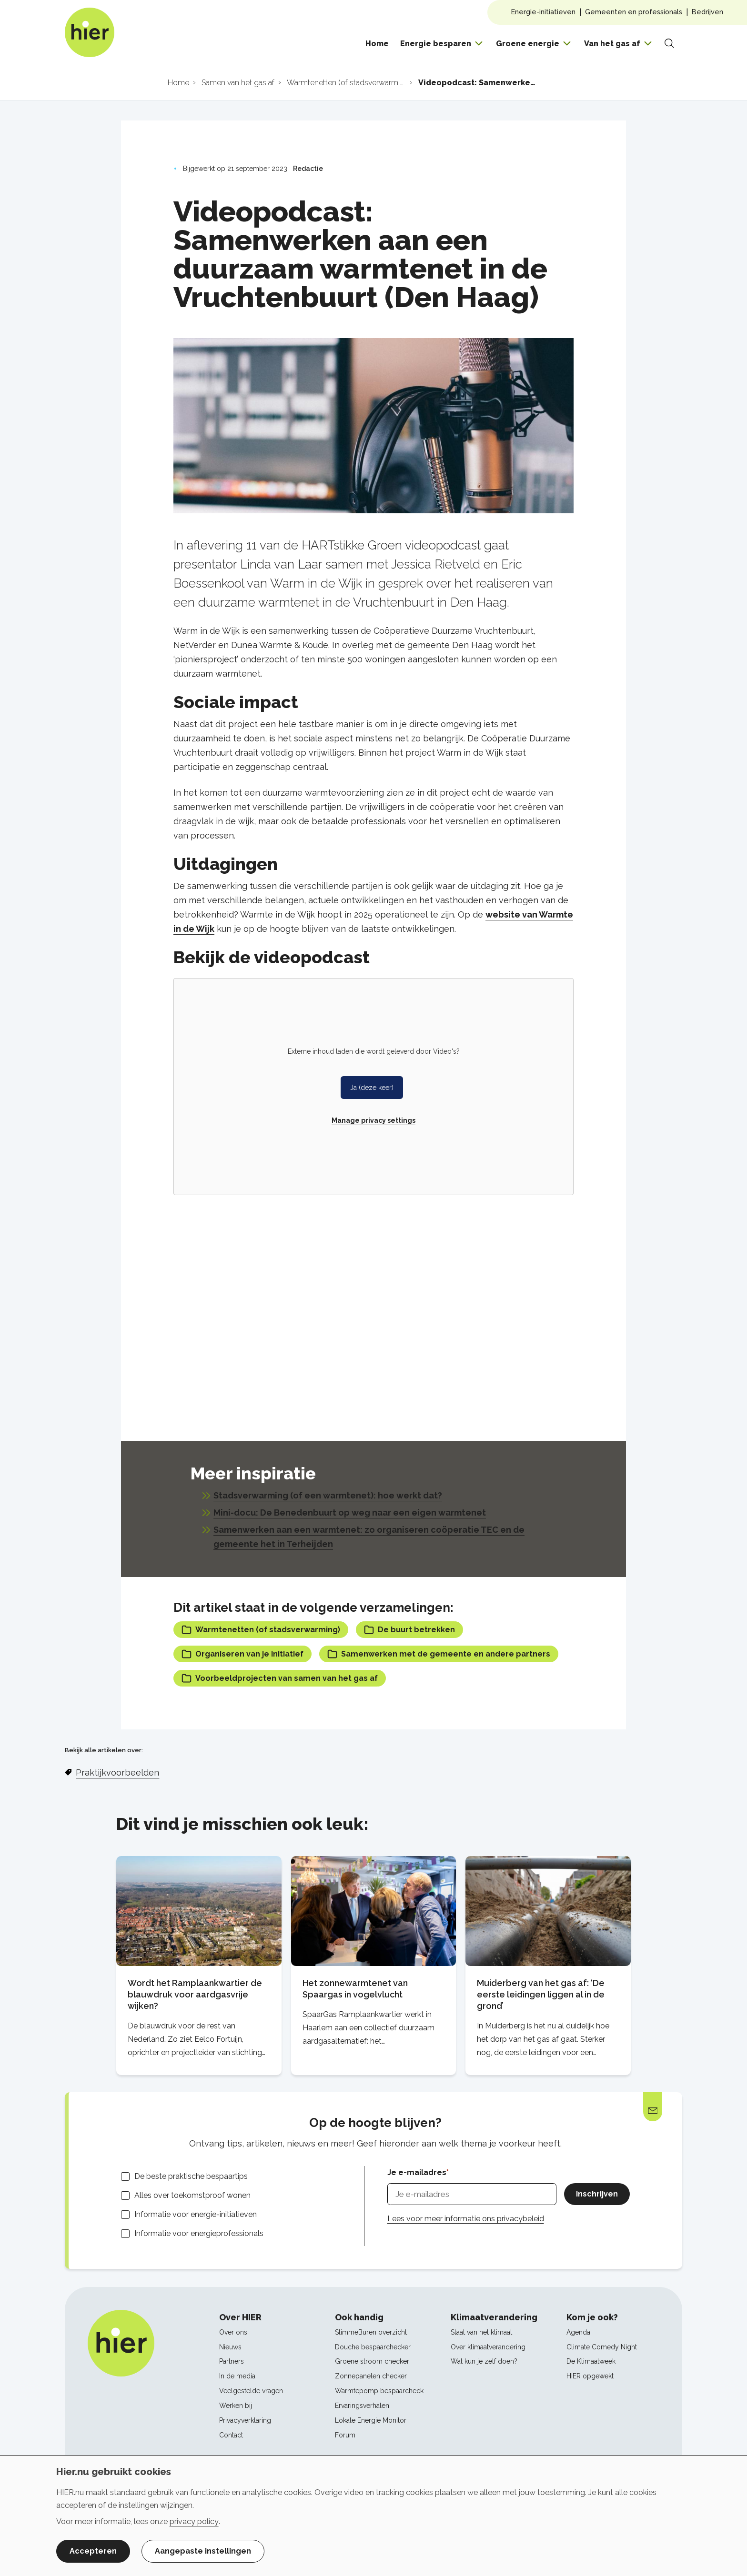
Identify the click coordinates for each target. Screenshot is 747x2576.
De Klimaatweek (591, 2361)
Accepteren (93, 2551)
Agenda (578, 2332)
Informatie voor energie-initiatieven (195, 2214)
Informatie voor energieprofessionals (198, 2233)
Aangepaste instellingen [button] (203, 2551)
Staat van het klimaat (481, 2332)
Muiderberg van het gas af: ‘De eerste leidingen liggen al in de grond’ (541, 1994)
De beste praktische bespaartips (191, 2176)
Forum (345, 2435)
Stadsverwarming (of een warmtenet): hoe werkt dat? (327, 1495)
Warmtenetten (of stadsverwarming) (261, 1630)
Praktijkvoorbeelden (117, 1772)
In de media (237, 2376)
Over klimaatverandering (488, 2347)
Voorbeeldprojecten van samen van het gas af (280, 1678)
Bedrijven (707, 12)
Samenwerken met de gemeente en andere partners (438, 1654)
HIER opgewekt (590, 2376)
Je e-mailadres (416, 2172)
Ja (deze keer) (372, 1087)
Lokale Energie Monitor (370, 2420)
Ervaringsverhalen (362, 2405)
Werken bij (235, 2405)
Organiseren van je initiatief (242, 1654)
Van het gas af (612, 43)
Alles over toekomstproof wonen (192, 2195)
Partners (231, 2361)
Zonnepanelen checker (371, 2376)
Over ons (233, 2332)
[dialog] (373, 2515)
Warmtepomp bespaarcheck (379, 2391)
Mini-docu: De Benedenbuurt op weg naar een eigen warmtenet (349, 1513)
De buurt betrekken (409, 1630)
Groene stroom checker (372, 2361)
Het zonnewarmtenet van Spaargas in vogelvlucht (355, 1988)
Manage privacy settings (373, 1120)
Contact (231, 2435)
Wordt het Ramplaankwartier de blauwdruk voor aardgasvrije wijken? (195, 1994)
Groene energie (527, 43)
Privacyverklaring (245, 2420)
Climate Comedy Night (601, 2347)
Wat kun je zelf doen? (484, 2361)
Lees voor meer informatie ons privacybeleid (465, 2218)
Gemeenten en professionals (633, 12)
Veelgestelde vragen (251, 2391)
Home (377, 43)
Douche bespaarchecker (373, 2347)
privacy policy (194, 2521)
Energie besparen (435, 43)
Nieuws (230, 2347)
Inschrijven (597, 2193)
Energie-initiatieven (543, 12)
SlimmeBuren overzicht (371, 2332)
